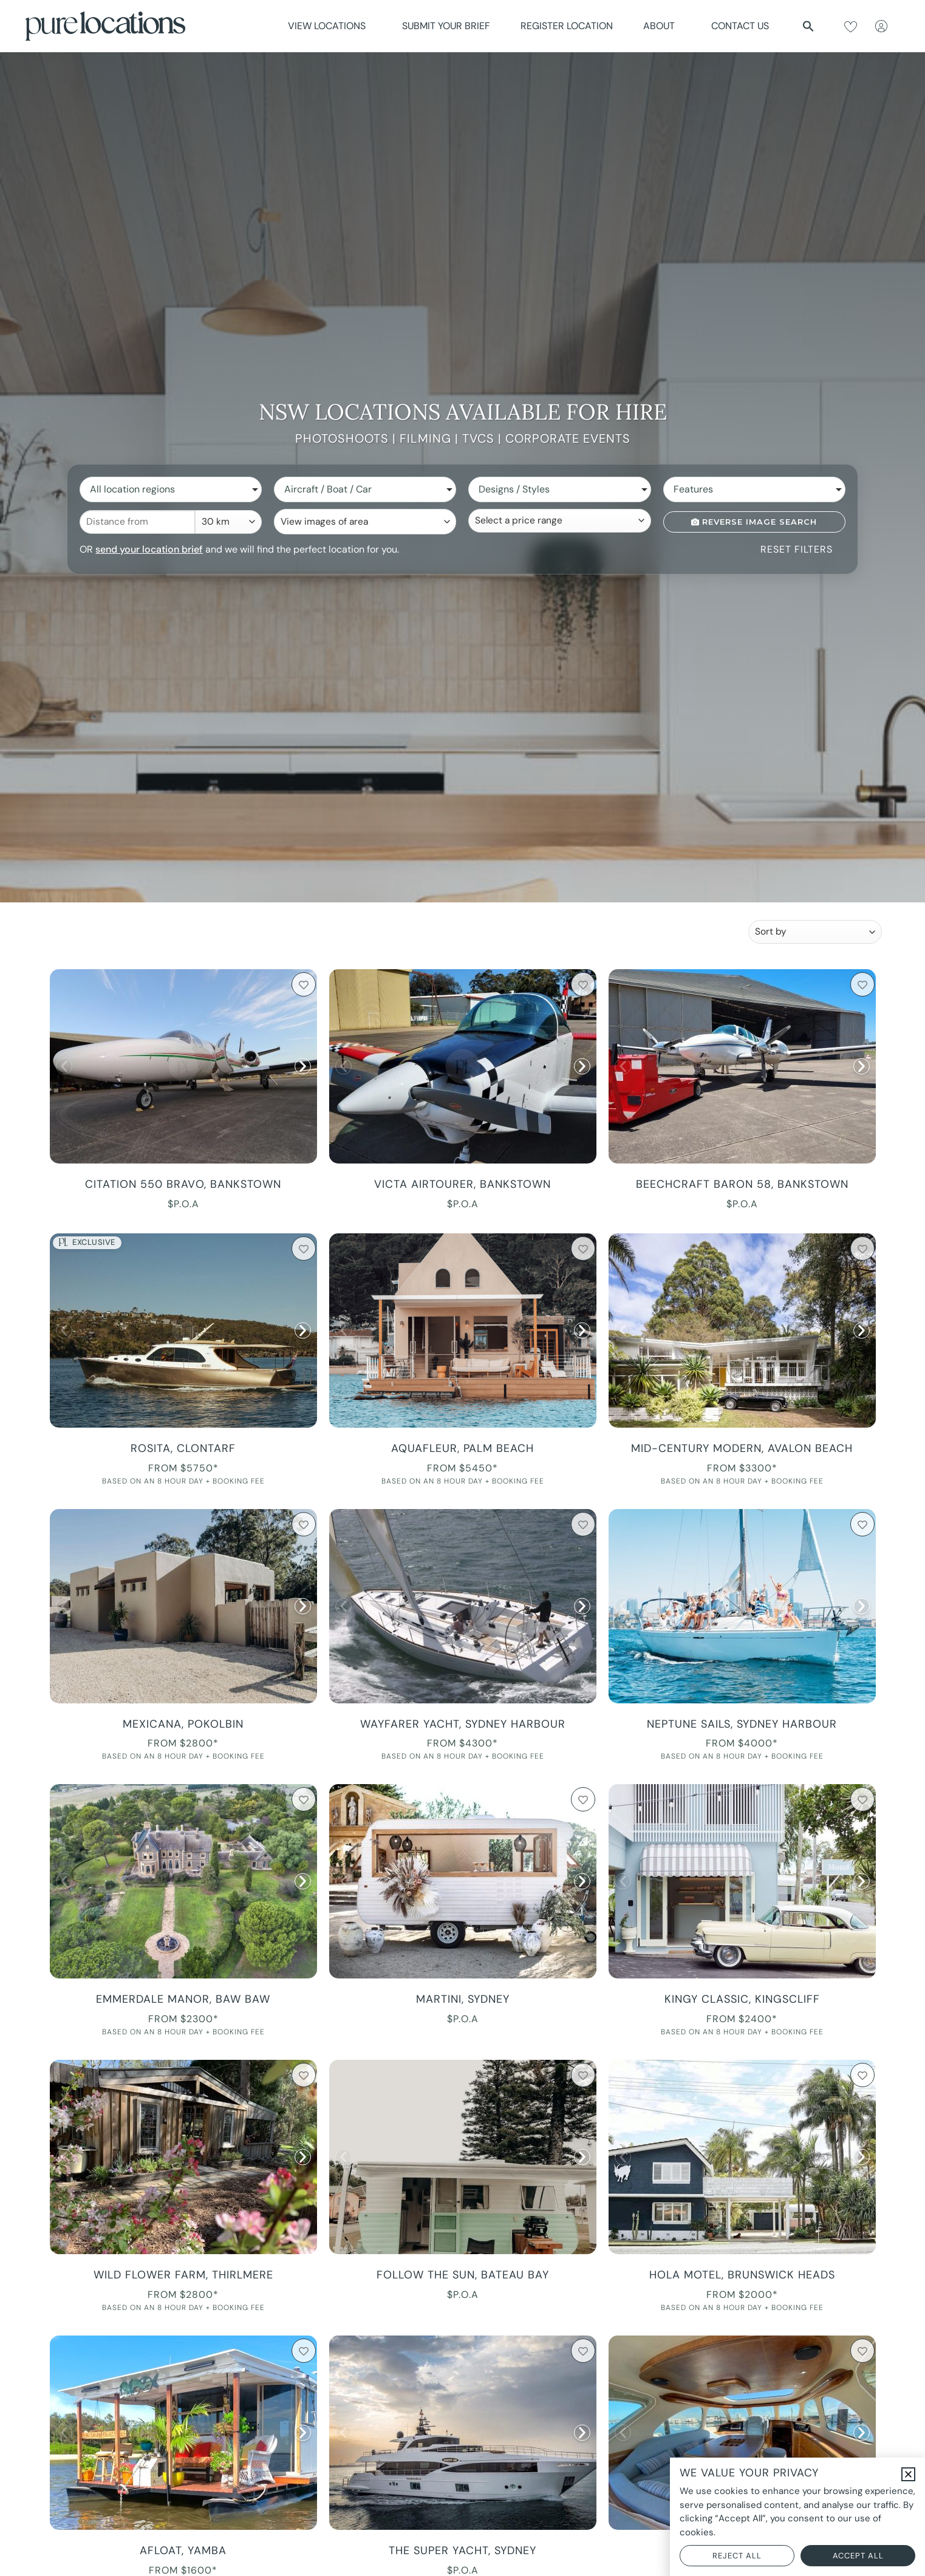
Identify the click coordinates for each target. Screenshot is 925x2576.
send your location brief (149, 549)
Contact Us (740, 25)
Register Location (567, 25)
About (662, 25)
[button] (808, 26)
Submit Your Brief (446, 25)
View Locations (330, 25)
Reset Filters (796, 549)
